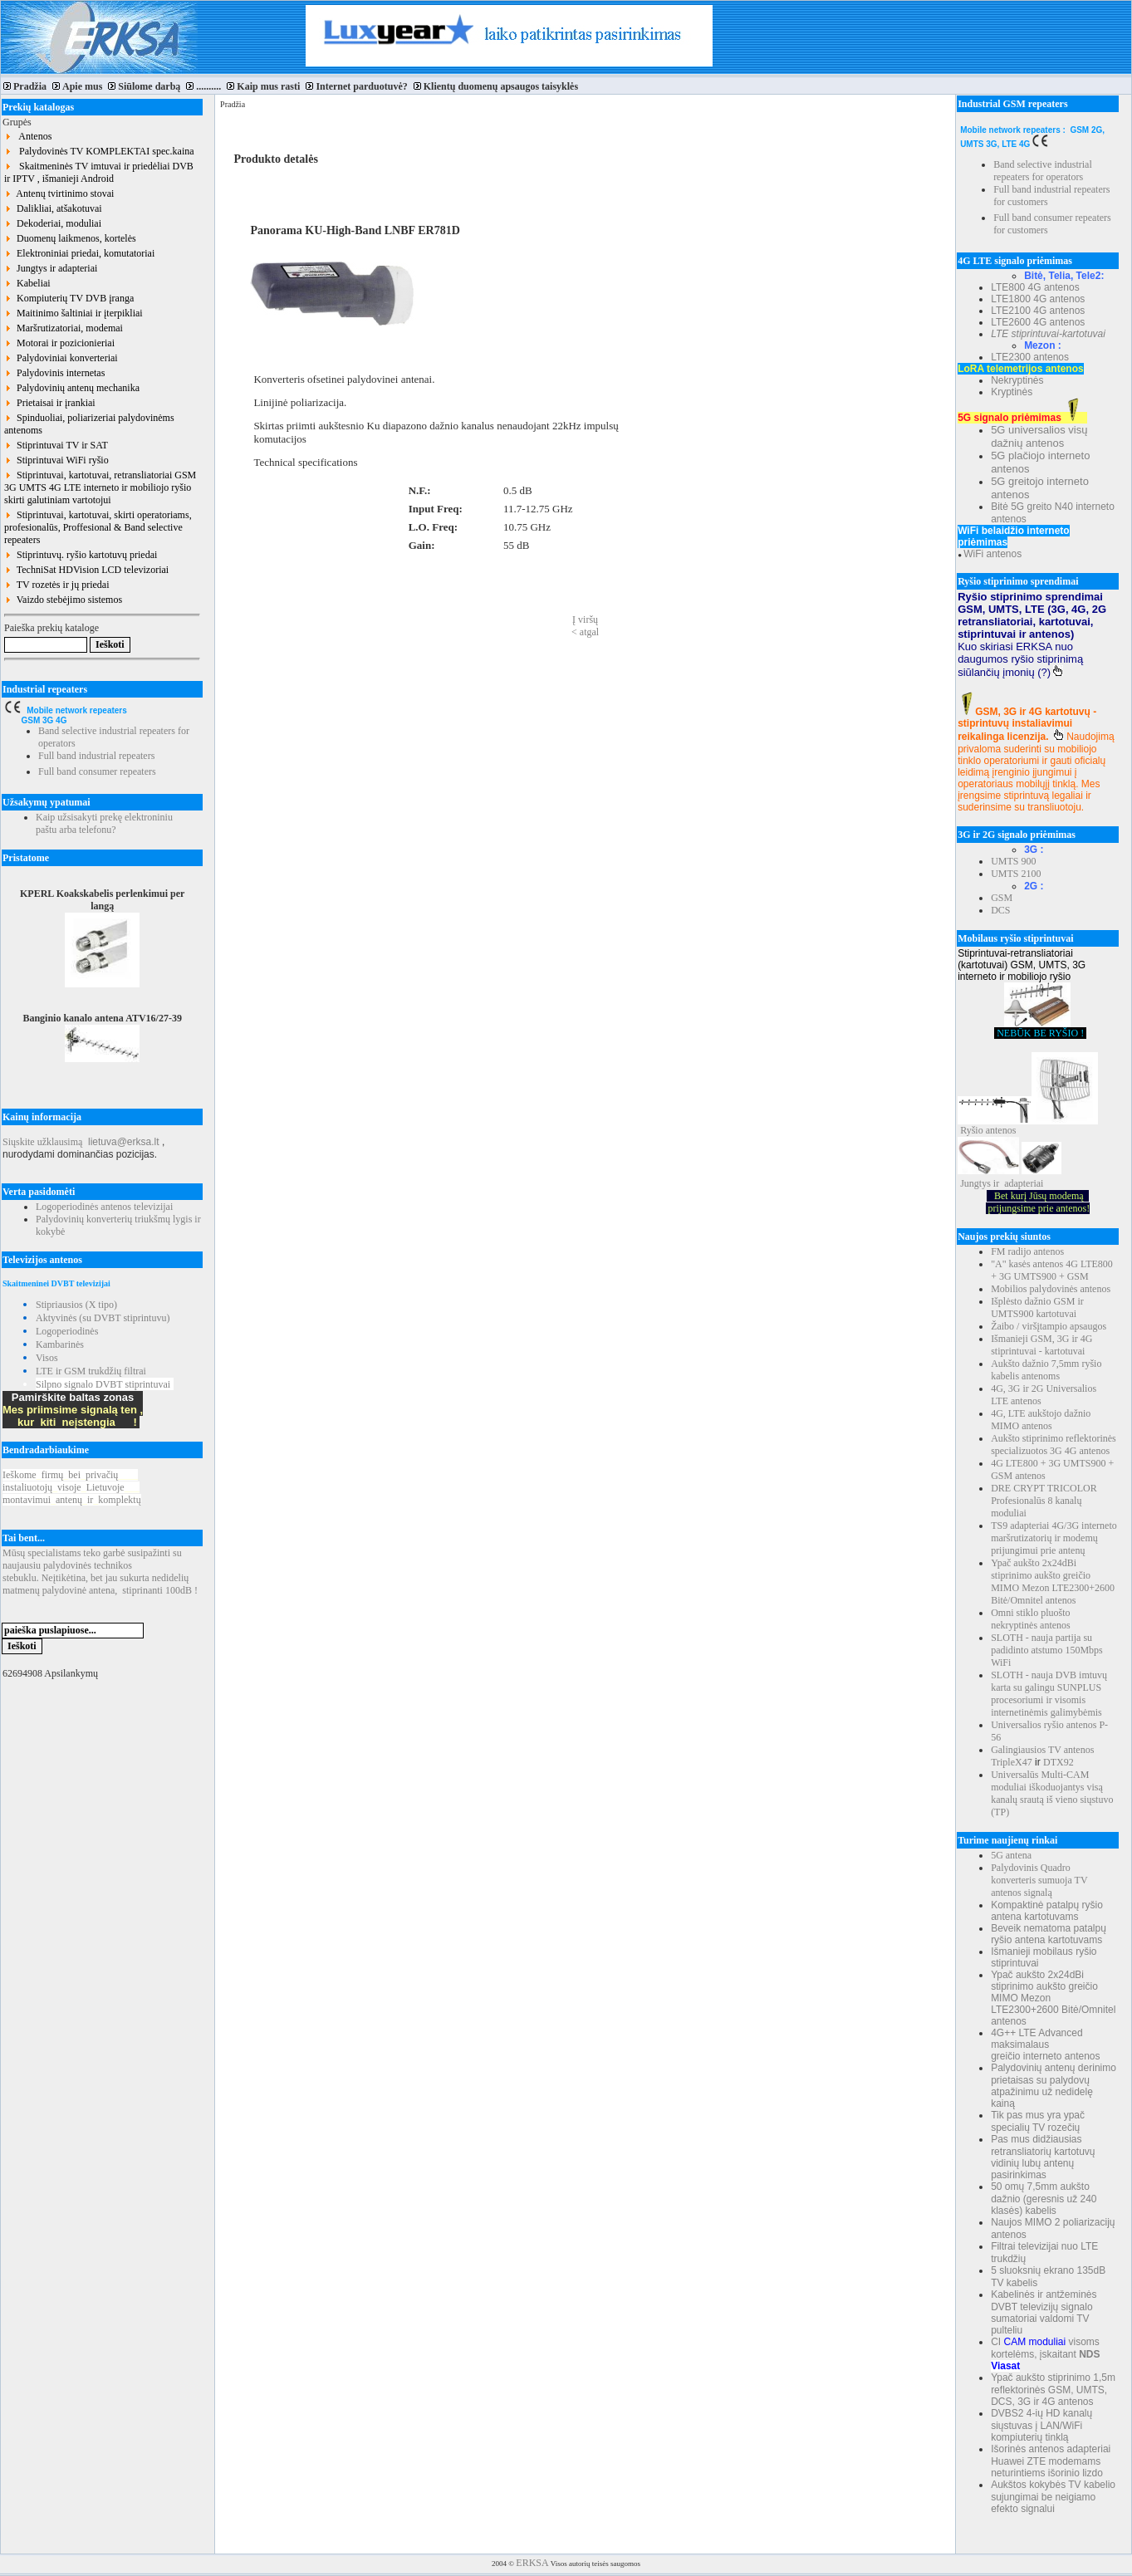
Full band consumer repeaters (97, 771)
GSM (1001, 898)
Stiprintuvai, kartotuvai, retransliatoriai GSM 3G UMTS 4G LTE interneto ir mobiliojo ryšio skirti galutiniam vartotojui (100, 487)
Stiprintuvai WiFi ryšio (56, 460)
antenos (1001, 1130)
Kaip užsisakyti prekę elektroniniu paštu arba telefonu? (104, 823)
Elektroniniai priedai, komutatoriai (79, 253)
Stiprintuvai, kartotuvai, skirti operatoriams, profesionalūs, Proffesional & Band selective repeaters (98, 527)
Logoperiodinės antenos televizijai (104, 1206)
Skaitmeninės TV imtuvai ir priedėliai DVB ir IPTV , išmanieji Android (99, 172)
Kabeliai (27, 283)
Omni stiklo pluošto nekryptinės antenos (1031, 1619)
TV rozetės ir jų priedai (57, 584)
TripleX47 (1011, 1762)
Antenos (27, 136)
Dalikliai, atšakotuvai (53, 208)
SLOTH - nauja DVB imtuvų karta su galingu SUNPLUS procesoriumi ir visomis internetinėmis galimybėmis (1049, 1693)
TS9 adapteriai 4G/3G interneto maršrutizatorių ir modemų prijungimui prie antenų (1054, 1538)
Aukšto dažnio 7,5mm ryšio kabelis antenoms (1046, 1370)
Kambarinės (60, 1344)
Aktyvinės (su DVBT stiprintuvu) (102, 1318)
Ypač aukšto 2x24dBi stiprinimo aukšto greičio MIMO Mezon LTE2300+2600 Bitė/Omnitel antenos (1053, 1581)
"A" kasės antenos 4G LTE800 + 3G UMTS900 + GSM (1052, 1270)
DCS (1000, 910)
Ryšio (971, 1130)
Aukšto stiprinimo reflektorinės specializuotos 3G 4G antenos (1053, 1444)
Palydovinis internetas (54, 373)
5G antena (1011, 1855)
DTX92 (1058, 1762)
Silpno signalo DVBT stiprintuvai (103, 1384)
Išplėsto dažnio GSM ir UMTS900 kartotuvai (1037, 1307)
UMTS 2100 (1016, 873)
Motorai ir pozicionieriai (59, 343)
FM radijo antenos (1027, 1251)
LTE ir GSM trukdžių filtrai (91, 1371)
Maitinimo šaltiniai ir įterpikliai (73, 313)
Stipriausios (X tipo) (76, 1304)
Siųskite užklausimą (42, 1142)
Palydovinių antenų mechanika (72, 388)
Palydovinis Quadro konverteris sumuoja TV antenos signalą (1039, 1880)
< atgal (585, 632)
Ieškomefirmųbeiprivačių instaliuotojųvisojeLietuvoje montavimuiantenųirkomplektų (71, 1487)
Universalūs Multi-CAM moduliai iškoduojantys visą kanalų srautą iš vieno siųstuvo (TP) (1052, 1793)
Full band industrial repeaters (96, 756)
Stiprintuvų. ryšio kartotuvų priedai (80, 555)
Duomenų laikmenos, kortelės (70, 238)
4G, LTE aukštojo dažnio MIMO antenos (1040, 1420)
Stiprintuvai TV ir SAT (56, 445)
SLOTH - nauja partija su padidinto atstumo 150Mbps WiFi (1047, 1650)
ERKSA (532, 2563)
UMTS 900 (1013, 861)
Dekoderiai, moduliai (52, 223)
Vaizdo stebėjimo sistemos (63, 599)
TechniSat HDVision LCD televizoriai (86, 569)
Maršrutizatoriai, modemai (63, 328)
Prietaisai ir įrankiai (50, 403)
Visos (47, 1358)
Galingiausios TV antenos (1042, 1750)
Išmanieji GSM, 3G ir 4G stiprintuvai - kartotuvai (1041, 1345)
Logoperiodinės (67, 1331)
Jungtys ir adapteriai (50, 268)
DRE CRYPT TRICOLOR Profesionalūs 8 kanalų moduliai (1044, 1500)
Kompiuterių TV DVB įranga (69, 298)
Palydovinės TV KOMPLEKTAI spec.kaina (99, 151)
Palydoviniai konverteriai (61, 358)
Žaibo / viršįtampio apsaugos (1048, 1326)
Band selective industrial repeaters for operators (1042, 171)
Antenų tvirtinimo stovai (59, 193)
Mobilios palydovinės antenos (1050, 1289)
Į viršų (585, 619)
